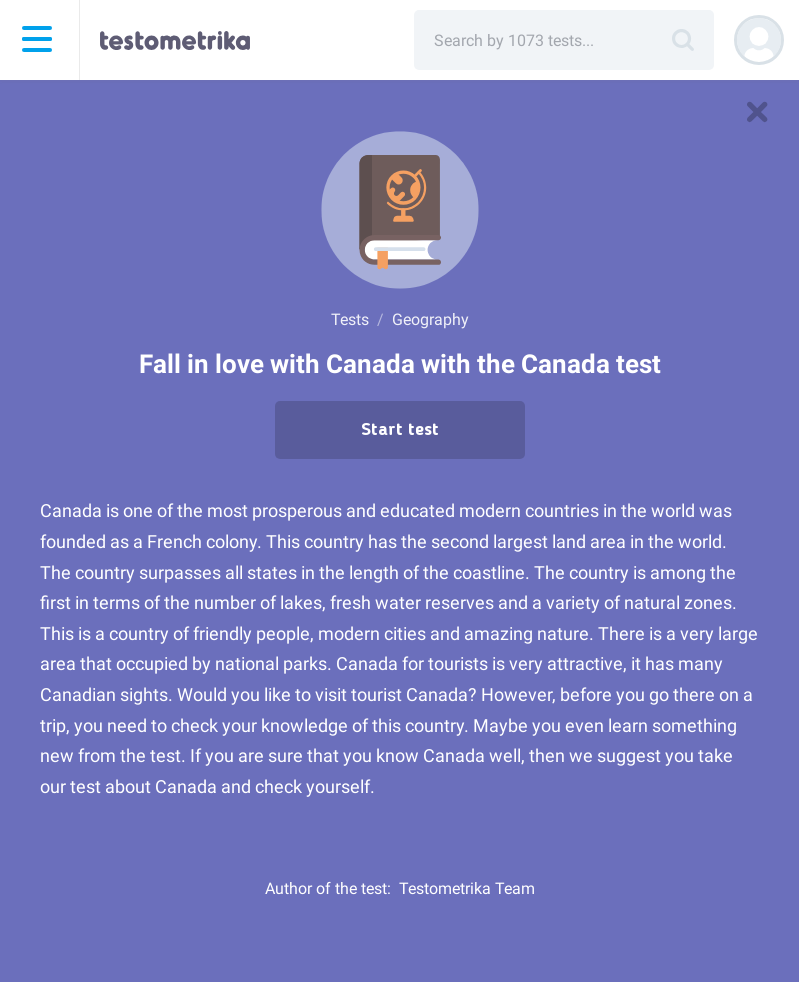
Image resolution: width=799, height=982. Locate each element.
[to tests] (757, 112)
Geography (430, 319)
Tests (350, 319)
